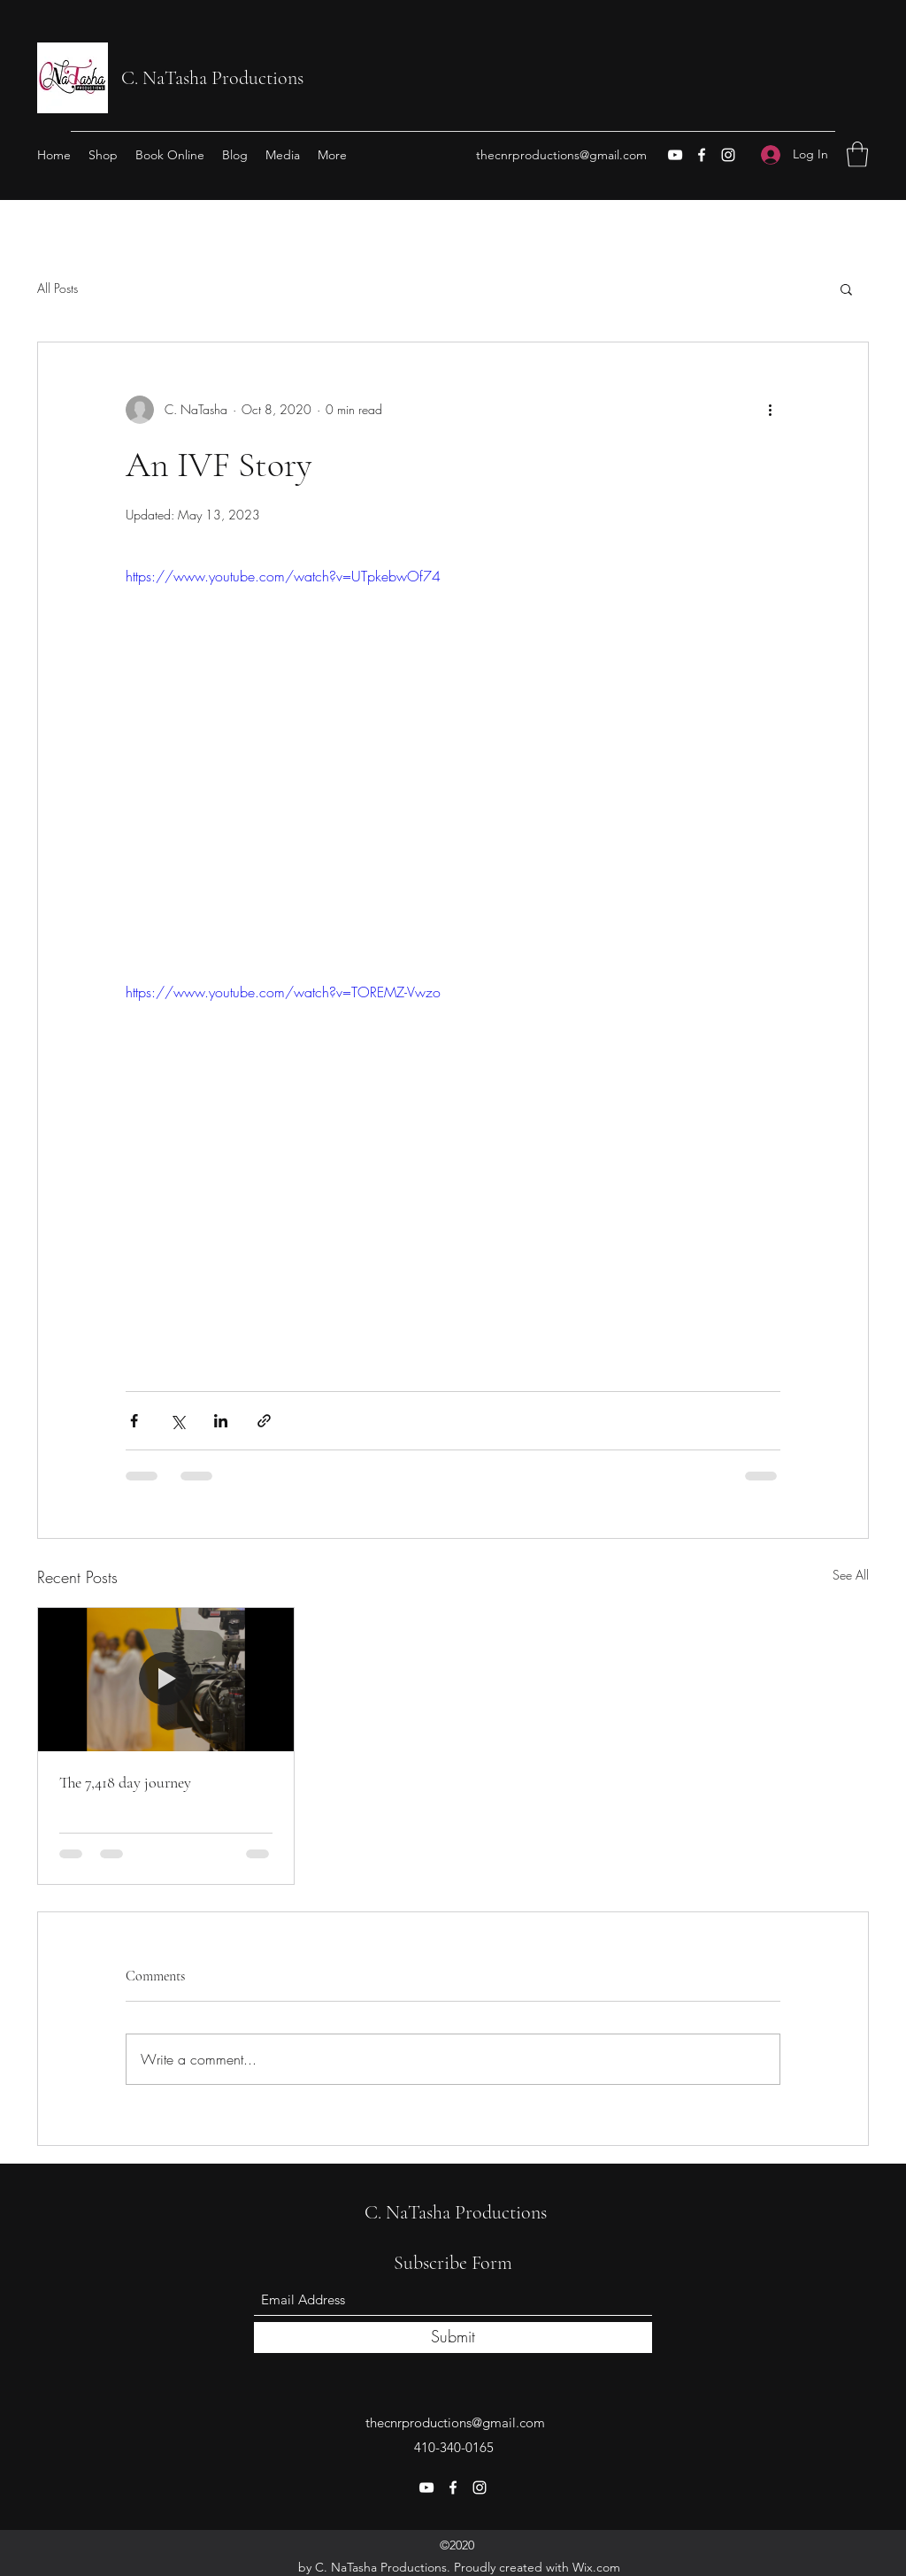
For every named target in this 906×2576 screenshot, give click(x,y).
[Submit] (453, 2337)
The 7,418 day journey (125, 1782)
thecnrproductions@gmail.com (561, 155)
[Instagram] (728, 155)
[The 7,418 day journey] (166, 1679)
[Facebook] (701, 155)
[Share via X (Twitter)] (177, 1420)
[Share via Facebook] (134, 1420)
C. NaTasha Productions (212, 77)
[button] (857, 154)
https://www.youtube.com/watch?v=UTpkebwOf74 (283, 576)
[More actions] (769, 409)
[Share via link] (264, 1420)
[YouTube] (675, 155)
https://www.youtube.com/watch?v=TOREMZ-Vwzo (283, 992)
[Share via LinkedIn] (220, 1420)
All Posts (57, 288)
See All (851, 1574)
